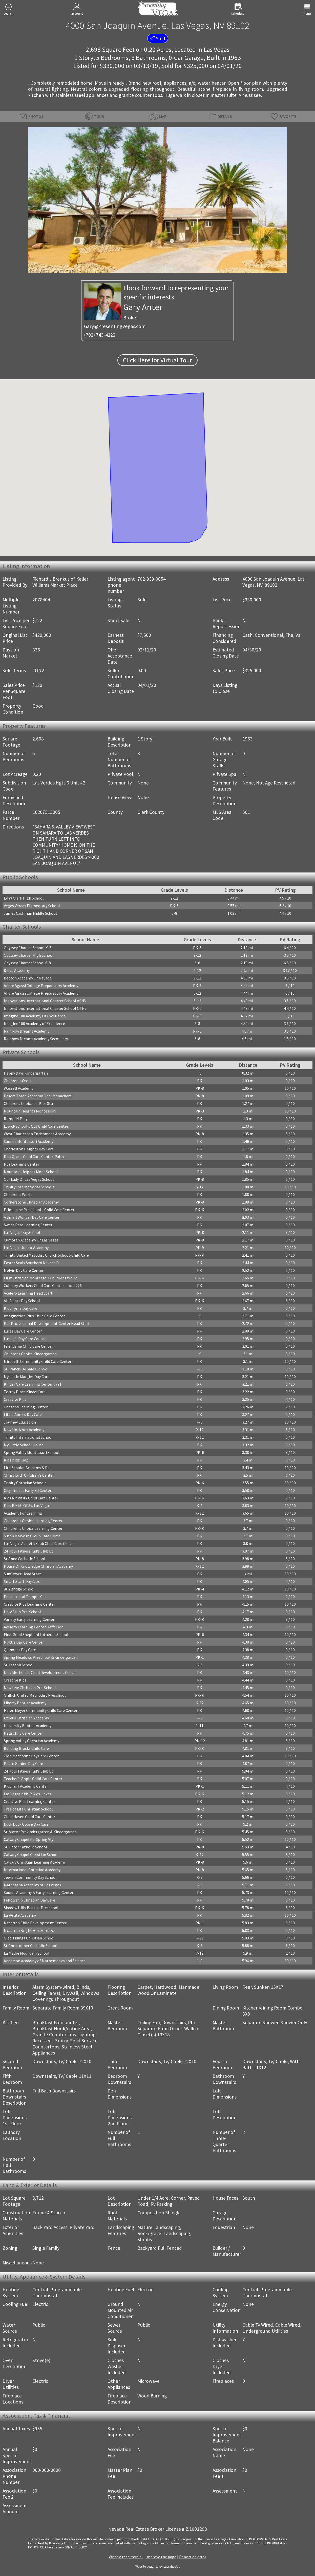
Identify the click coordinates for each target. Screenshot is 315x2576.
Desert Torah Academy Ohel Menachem (38, 1095)
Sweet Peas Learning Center (28, 1224)
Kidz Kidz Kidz (16, 1459)
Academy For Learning (23, 1513)
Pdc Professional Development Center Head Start (47, 1323)
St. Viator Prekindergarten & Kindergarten (40, 1831)
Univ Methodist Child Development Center (40, 1672)
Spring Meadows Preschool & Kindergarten (41, 1657)
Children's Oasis (17, 1080)
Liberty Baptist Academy (25, 1702)
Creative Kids (15, 1399)
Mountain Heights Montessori (30, 1111)
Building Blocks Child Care (26, 1748)
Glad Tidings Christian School (29, 1937)
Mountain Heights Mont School (31, 1171)
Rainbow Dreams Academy (26, 1031)
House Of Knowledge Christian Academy (38, 1566)
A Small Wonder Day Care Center (31, 1217)
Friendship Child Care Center (28, 1346)
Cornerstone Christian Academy (31, 1202)
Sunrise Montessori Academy (28, 1141)
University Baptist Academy (27, 1725)
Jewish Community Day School (30, 1877)
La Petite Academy (20, 1915)
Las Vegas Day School (22, 1232)
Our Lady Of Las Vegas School (29, 1179)
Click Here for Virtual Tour (157, 360)
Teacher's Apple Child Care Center (33, 1778)
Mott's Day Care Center (24, 1642)
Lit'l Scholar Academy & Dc (26, 1467)
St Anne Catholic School (24, 1558)
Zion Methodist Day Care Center (31, 1755)
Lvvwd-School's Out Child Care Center (36, 1126)
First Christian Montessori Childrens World (40, 1277)
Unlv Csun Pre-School (22, 1611)
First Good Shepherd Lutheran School (36, 1634)
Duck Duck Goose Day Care (26, 1824)
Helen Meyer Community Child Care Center (40, 1710)
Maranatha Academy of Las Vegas (32, 1884)
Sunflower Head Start (22, 1573)
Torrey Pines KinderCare (25, 1391)
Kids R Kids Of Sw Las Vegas (27, 1505)
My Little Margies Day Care (26, 1376)
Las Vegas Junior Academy (26, 1247)
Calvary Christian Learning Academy (35, 1862)
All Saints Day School (22, 1300)
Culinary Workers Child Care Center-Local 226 (43, 1285)
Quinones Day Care (20, 1649)
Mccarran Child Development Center (35, 1922)
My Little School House (24, 1444)
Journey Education (20, 1422)
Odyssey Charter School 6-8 (27, 962)
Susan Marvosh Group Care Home (32, 1535)
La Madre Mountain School (26, 1953)
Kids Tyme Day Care (20, 1308)
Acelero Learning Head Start (28, 1293)
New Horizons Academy (24, 1429)
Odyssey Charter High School (29, 955)
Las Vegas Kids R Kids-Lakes (27, 1793)
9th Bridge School (19, 1588)
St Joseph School (19, 1664)
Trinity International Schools (29, 1186)
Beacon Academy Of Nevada (27, 977)
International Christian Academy (32, 1869)
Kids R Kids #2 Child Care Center (31, 1497)
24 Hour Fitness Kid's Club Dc (28, 1551)
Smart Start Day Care (22, 1581)
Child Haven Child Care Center (29, 1816)
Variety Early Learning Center (29, 1619)
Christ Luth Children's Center (29, 1475)
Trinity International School (28, 1437)
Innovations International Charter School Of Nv (45, 1008)
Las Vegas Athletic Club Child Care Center (39, 1543)
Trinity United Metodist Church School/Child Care (46, 1255)
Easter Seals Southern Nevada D (31, 1262)
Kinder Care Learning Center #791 (32, 1384)
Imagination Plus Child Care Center (34, 1315)
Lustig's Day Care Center (25, 1338)
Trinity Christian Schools (25, 1482)
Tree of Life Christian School (28, 1808)
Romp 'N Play (15, 1118)
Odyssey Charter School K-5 (27, 947)
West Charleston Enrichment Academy (37, 1133)
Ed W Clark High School (24, 898)
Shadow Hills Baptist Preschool (31, 1907)
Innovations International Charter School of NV (45, 1000)
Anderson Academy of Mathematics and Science (45, 1960)
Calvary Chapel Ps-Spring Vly (28, 1839)
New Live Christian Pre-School (30, 1687)
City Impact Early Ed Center (27, 1490)
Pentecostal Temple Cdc (25, 1596)
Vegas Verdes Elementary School (32, 905)
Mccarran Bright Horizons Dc (29, 1930)
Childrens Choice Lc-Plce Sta (28, 1103)
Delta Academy (17, 970)
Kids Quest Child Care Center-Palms (35, 1156)
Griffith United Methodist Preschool (35, 1695)
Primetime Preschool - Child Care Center (39, 1209)
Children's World (18, 1194)
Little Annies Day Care (23, 1414)
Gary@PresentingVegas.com (114, 326)
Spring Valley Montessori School (31, 1452)
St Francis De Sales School (26, 1368)
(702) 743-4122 (99, 335)
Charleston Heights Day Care (29, 1148)
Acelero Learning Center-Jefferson (34, 1626)
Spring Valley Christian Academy (31, 1740)
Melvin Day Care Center (24, 1270)
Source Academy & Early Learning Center (38, 1892)
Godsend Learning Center (26, 1406)
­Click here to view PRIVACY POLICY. (63, 2547)
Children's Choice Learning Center (33, 1520)
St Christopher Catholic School (30, 1945)
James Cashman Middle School (30, 913)
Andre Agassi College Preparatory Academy (41, 985)
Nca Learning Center (21, 1164)
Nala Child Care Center (23, 1733)
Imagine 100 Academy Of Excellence (35, 1015)
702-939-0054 (151, 579)
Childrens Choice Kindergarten (30, 1353)
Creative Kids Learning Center (29, 1604)
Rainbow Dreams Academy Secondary (36, 1038)
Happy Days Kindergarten (26, 1073)
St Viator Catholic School (25, 1846)
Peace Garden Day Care (23, 1763)
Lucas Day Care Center (23, 1331)
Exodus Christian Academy (26, 1717)
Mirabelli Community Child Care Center (37, 1361)
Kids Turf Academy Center (26, 1786)
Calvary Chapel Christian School (31, 1854)
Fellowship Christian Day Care (29, 1900)
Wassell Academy (18, 1088)
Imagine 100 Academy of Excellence (34, 1023)
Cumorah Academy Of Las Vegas (31, 1239)
